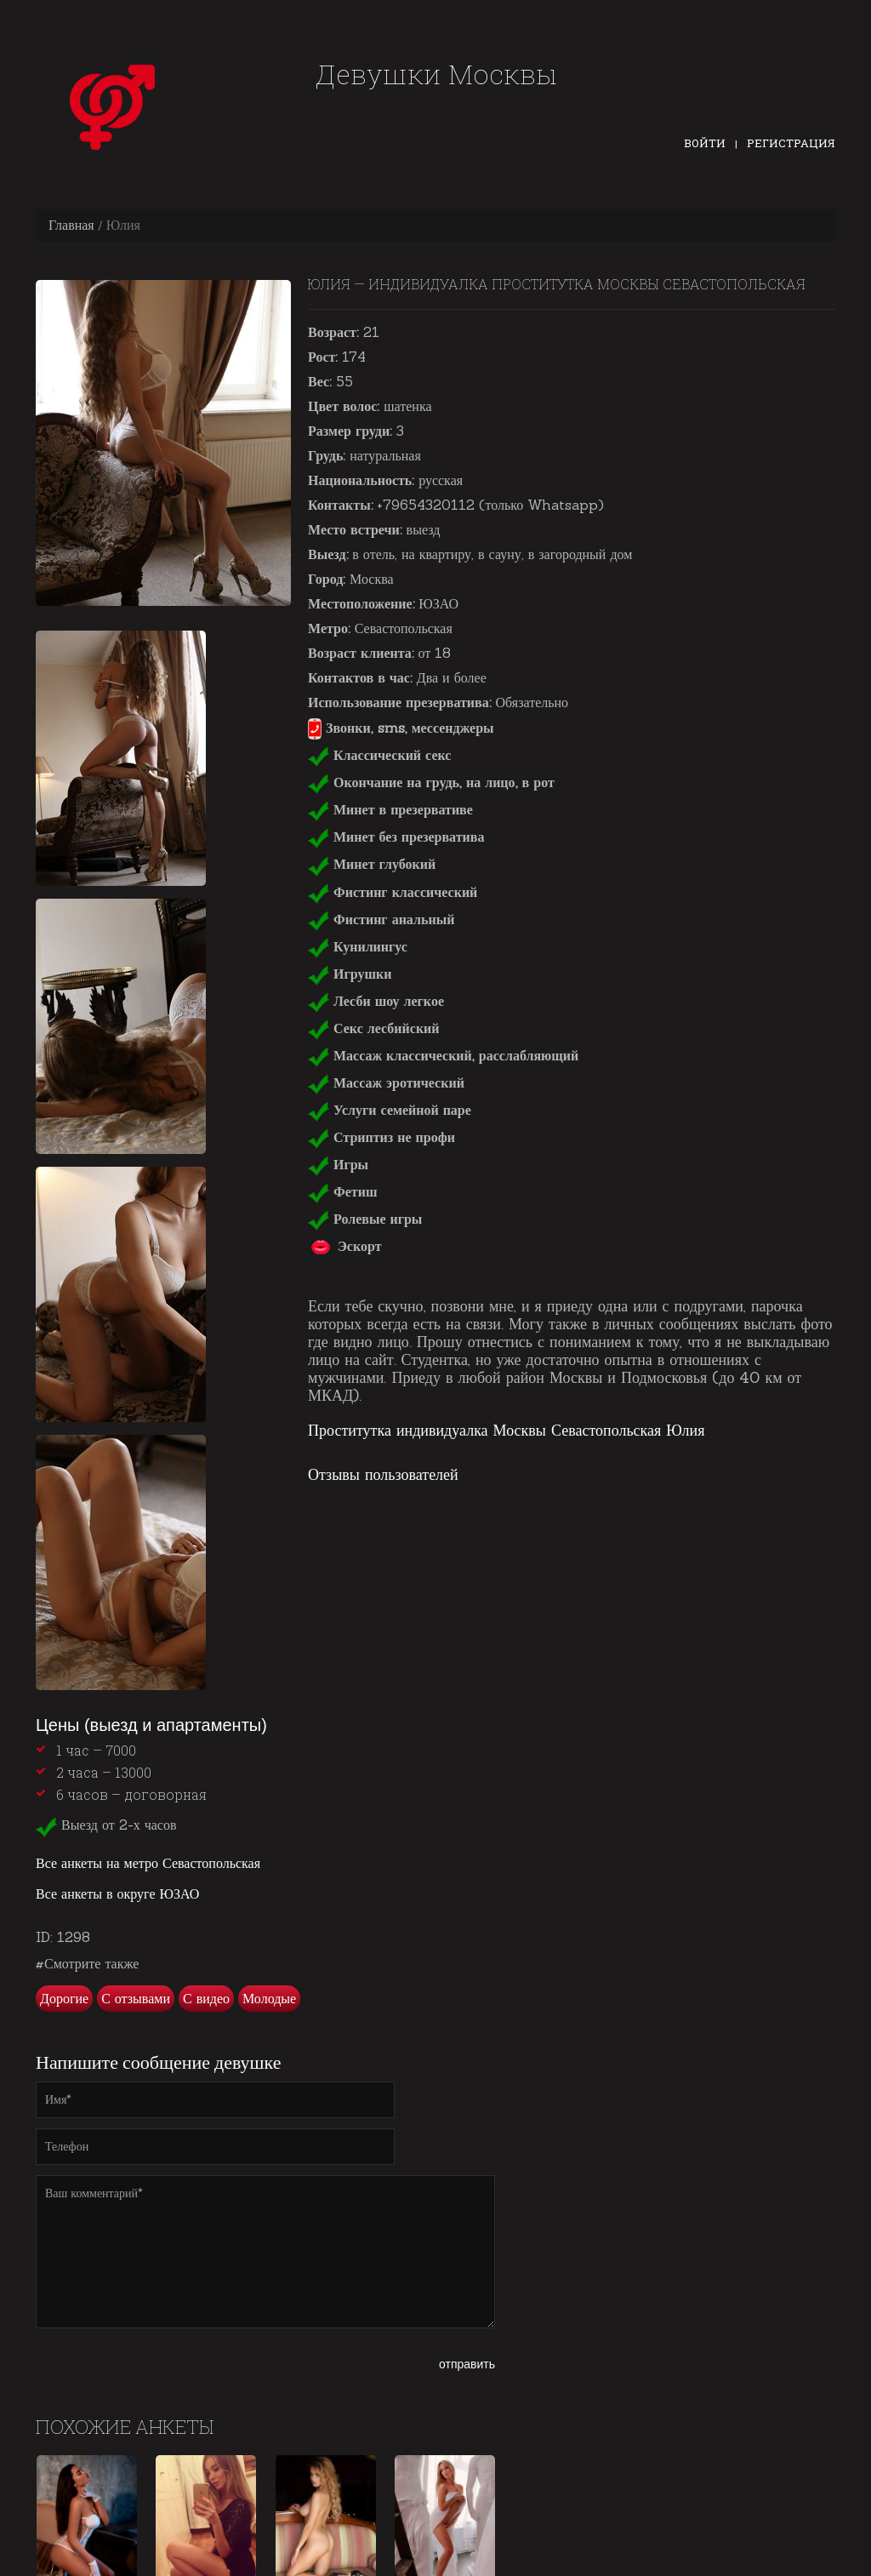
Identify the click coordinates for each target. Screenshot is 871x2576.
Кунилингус (357, 946)
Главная (71, 224)
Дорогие (64, 1998)
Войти (705, 143)
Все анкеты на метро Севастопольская (148, 1862)
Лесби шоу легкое (376, 1000)
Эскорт (345, 1245)
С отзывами (135, 1998)
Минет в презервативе (390, 809)
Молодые (269, 1998)
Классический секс (379, 754)
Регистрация (791, 143)
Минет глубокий (372, 863)
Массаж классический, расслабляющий (443, 1055)
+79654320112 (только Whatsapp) (490, 504)
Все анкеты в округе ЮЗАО (117, 1893)
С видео (206, 1998)
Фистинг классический (392, 891)
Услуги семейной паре (389, 1109)
